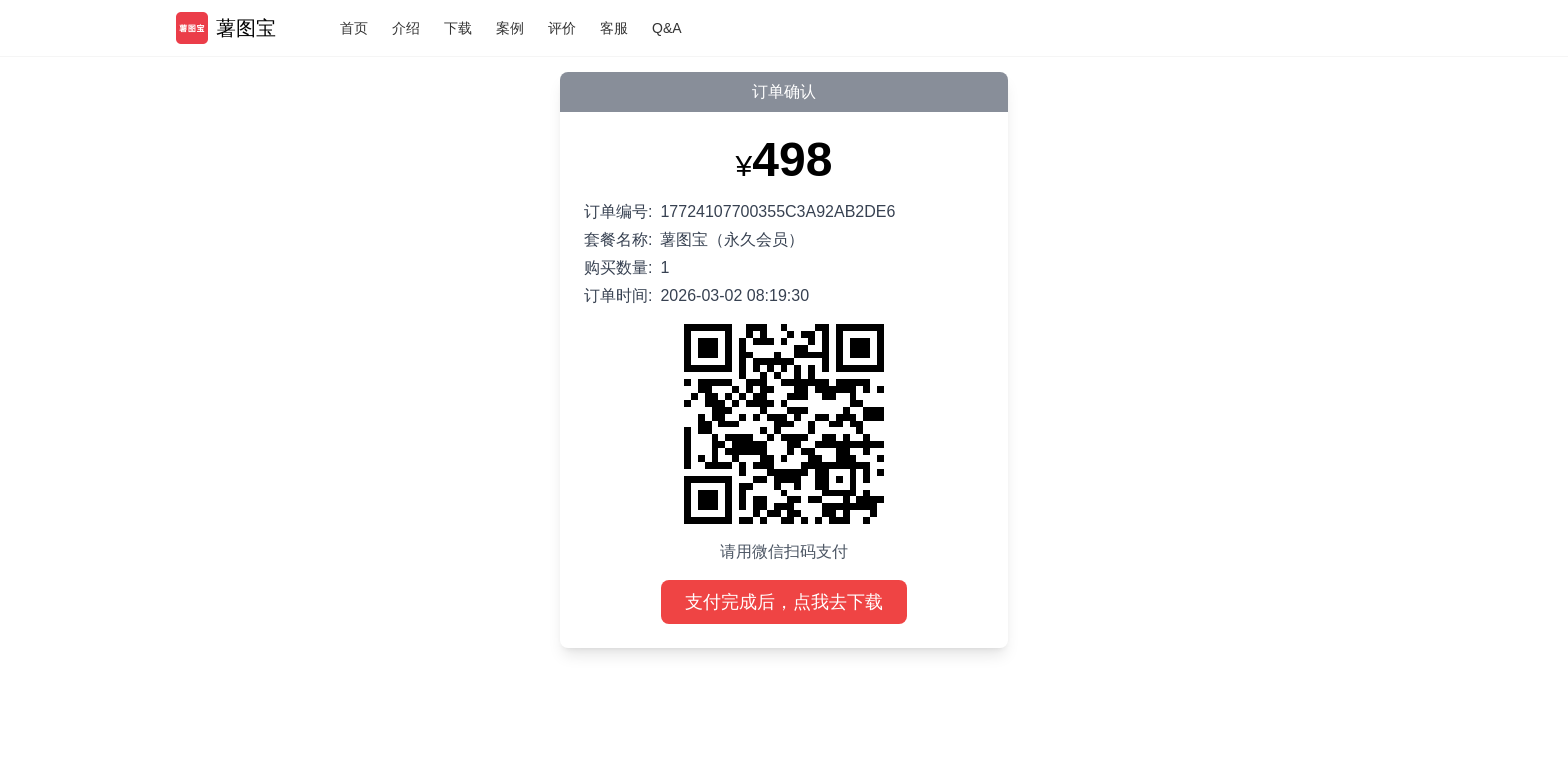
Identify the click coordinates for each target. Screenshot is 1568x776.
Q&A (667, 28)
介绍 (406, 28)
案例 (510, 28)
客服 (614, 28)
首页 (354, 28)
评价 (562, 28)
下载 (458, 28)
